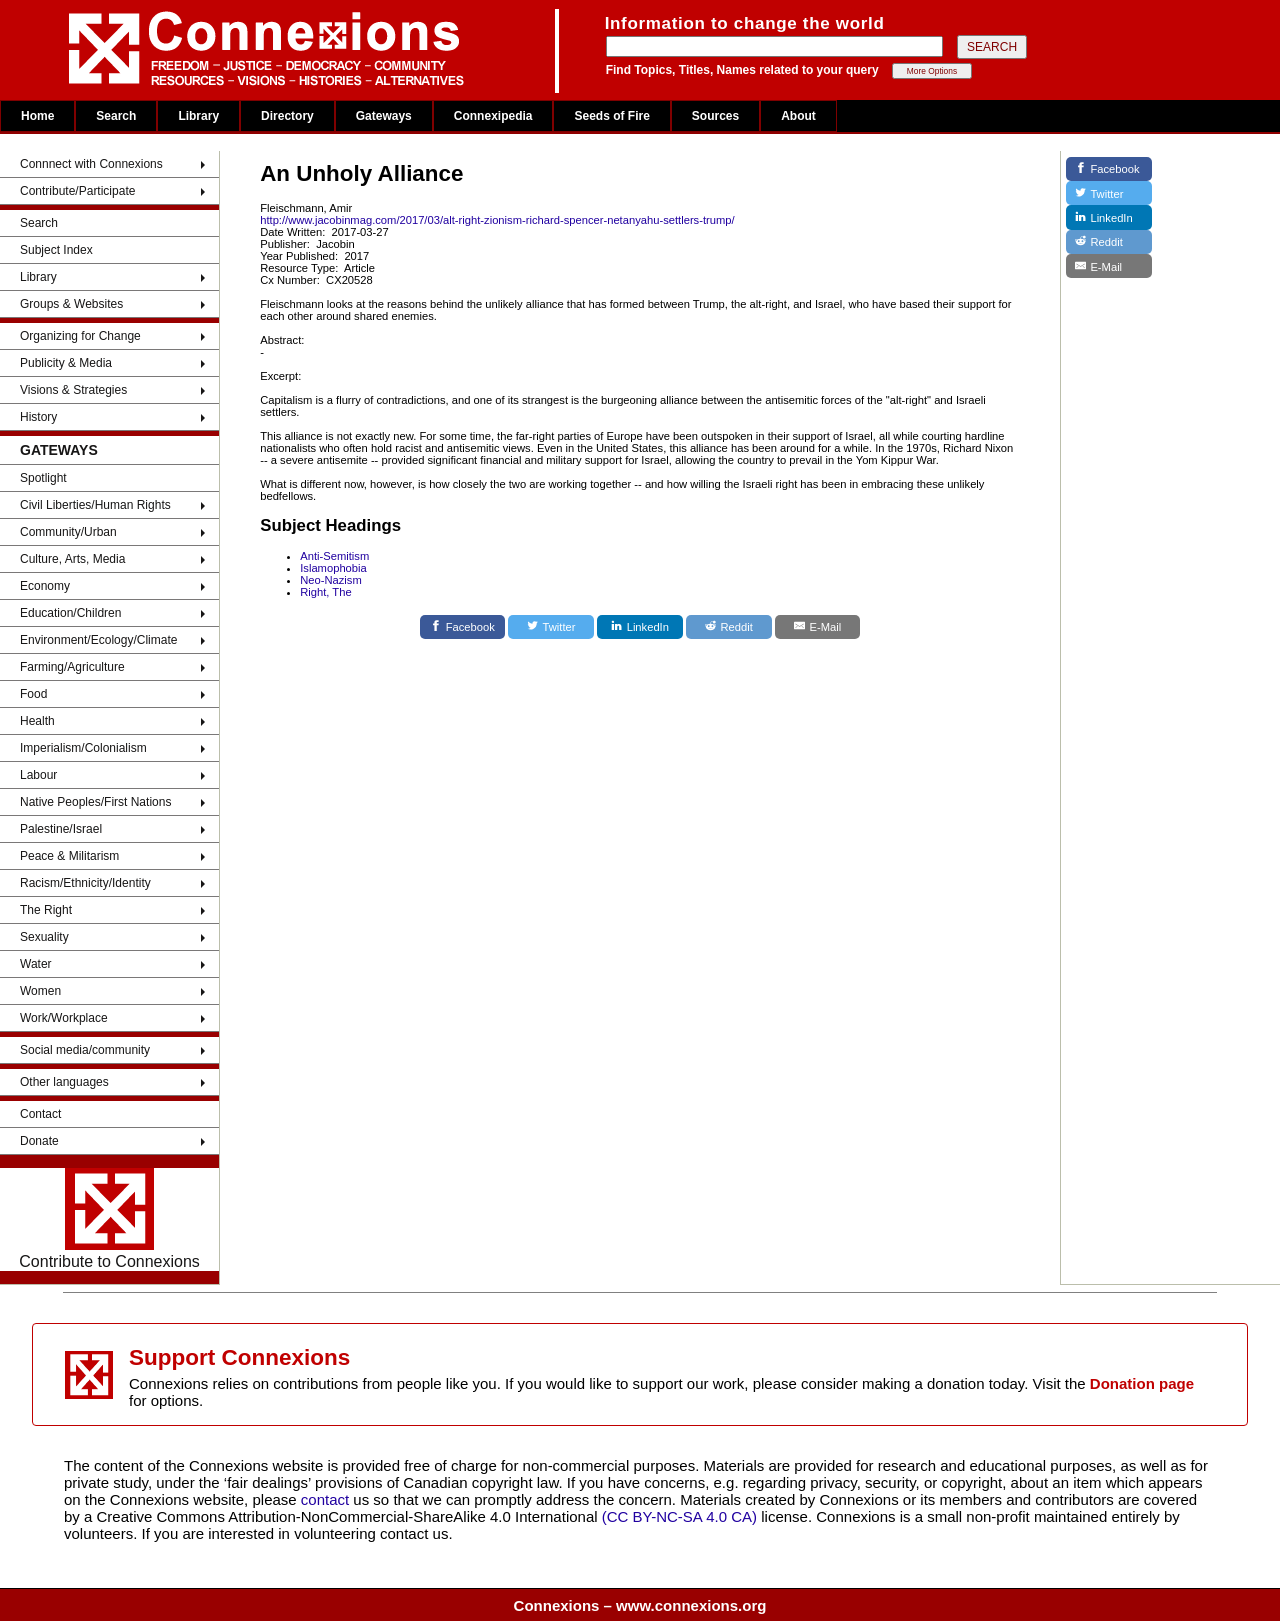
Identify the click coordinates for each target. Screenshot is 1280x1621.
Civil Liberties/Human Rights (95, 505)
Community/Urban (68, 532)
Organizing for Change (80, 336)
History (38, 417)
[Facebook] (463, 627)
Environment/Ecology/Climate (98, 640)
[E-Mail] (818, 627)
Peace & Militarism (69, 856)
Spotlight (43, 478)
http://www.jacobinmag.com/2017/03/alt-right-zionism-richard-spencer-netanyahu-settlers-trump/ (497, 220)
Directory (287, 116)
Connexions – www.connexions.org (640, 1605)
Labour (38, 775)
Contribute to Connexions (109, 1219)
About (798, 116)
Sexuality (44, 937)
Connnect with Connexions (91, 164)
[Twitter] (551, 627)
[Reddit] (729, 627)
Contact (40, 1114)
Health (37, 721)
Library (198, 116)
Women (40, 991)
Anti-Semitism (334, 556)
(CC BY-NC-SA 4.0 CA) (679, 1516)
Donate (39, 1141)
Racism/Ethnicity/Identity (85, 883)
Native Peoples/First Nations (95, 802)
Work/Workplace (64, 1018)
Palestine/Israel (61, 829)
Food (33, 694)
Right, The (325, 592)
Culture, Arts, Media (72, 559)
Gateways (384, 116)
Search (116, 116)
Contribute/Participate (77, 191)
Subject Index (56, 250)
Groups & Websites (71, 304)
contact (327, 1499)
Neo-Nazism (331, 580)
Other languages (64, 1082)
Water (36, 964)
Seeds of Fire (611, 116)
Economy (45, 586)
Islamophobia (333, 568)
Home (37, 116)
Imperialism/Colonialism (83, 748)
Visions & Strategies (73, 390)
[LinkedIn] (640, 627)
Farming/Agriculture (72, 667)
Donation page (1142, 1383)
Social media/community (85, 1050)
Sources (715, 116)
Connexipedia (493, 116)
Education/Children (70, 613)
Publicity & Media (66, 363)
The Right (46, 910)
